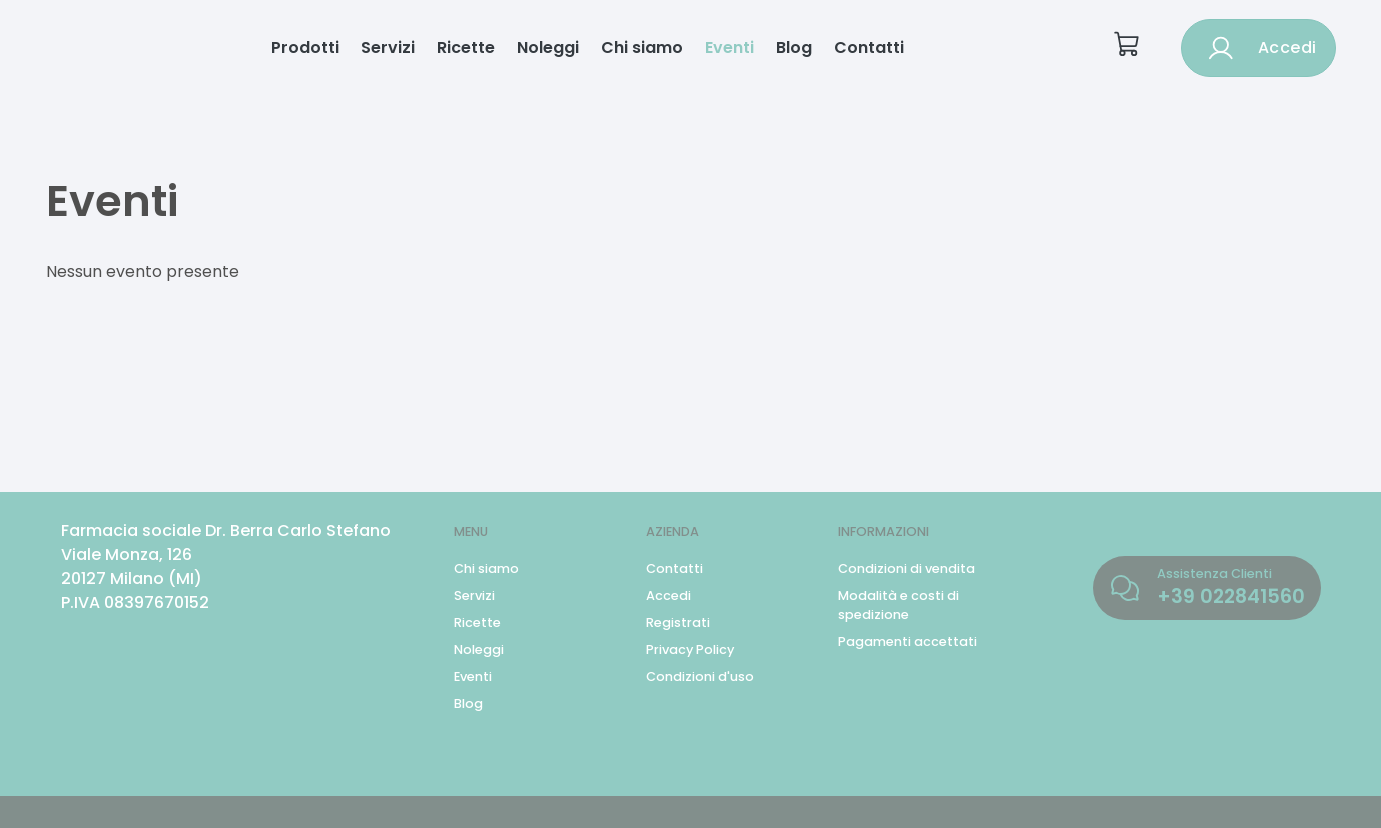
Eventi (729, 47)
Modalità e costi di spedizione (898, 605)
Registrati (678, 622)
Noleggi (548, 47)
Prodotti (305, 47)
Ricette (466, 47)
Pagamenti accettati (907, 641)
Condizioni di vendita (906, 568)
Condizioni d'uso (700, 676)
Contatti (869, 47)
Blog (794, 47)
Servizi (388, 47)
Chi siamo (642, 47)
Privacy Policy (690, 649)
